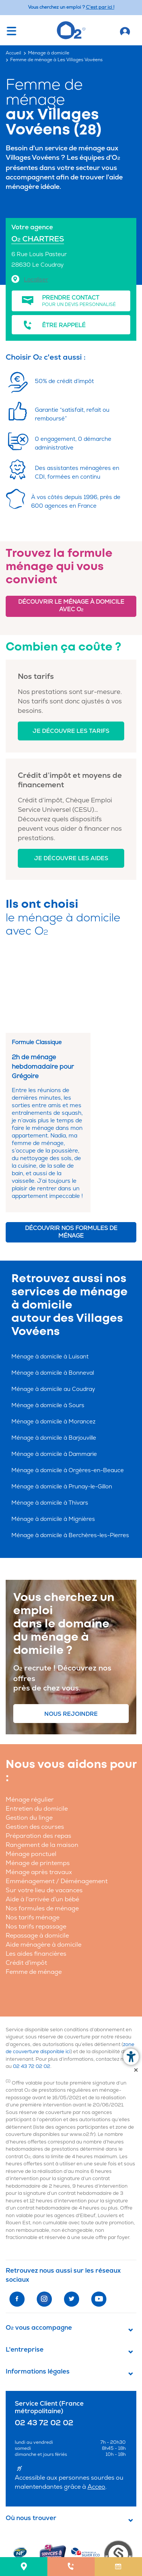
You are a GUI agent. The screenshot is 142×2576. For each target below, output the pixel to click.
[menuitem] (23, 2566)
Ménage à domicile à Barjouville (53, 1362)
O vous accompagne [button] (39, 2252)
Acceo (96, 2411)
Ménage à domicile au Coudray (53, 1313)
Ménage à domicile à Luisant (50, 1281)
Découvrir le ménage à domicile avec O (71, 605)
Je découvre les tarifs (71, 731)
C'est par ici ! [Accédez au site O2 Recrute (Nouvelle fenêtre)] (100, 7)
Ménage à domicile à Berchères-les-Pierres (70, 1459)
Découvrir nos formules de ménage (71, 1156)
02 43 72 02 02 (31, 1991)
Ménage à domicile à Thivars (49, 1427)
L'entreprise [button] (25, 2274)
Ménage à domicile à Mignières (53, 1443)
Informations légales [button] (38, 2296)
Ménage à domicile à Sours (47, 1330)
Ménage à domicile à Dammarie (54, 1378)
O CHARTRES (37, 239)
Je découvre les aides (71, 858)
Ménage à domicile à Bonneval (52, 1297)
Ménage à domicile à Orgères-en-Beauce (67, 1394)
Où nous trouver (31, 2442)
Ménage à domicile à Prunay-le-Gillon (61, 1411)
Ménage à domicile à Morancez (53, 1346)
